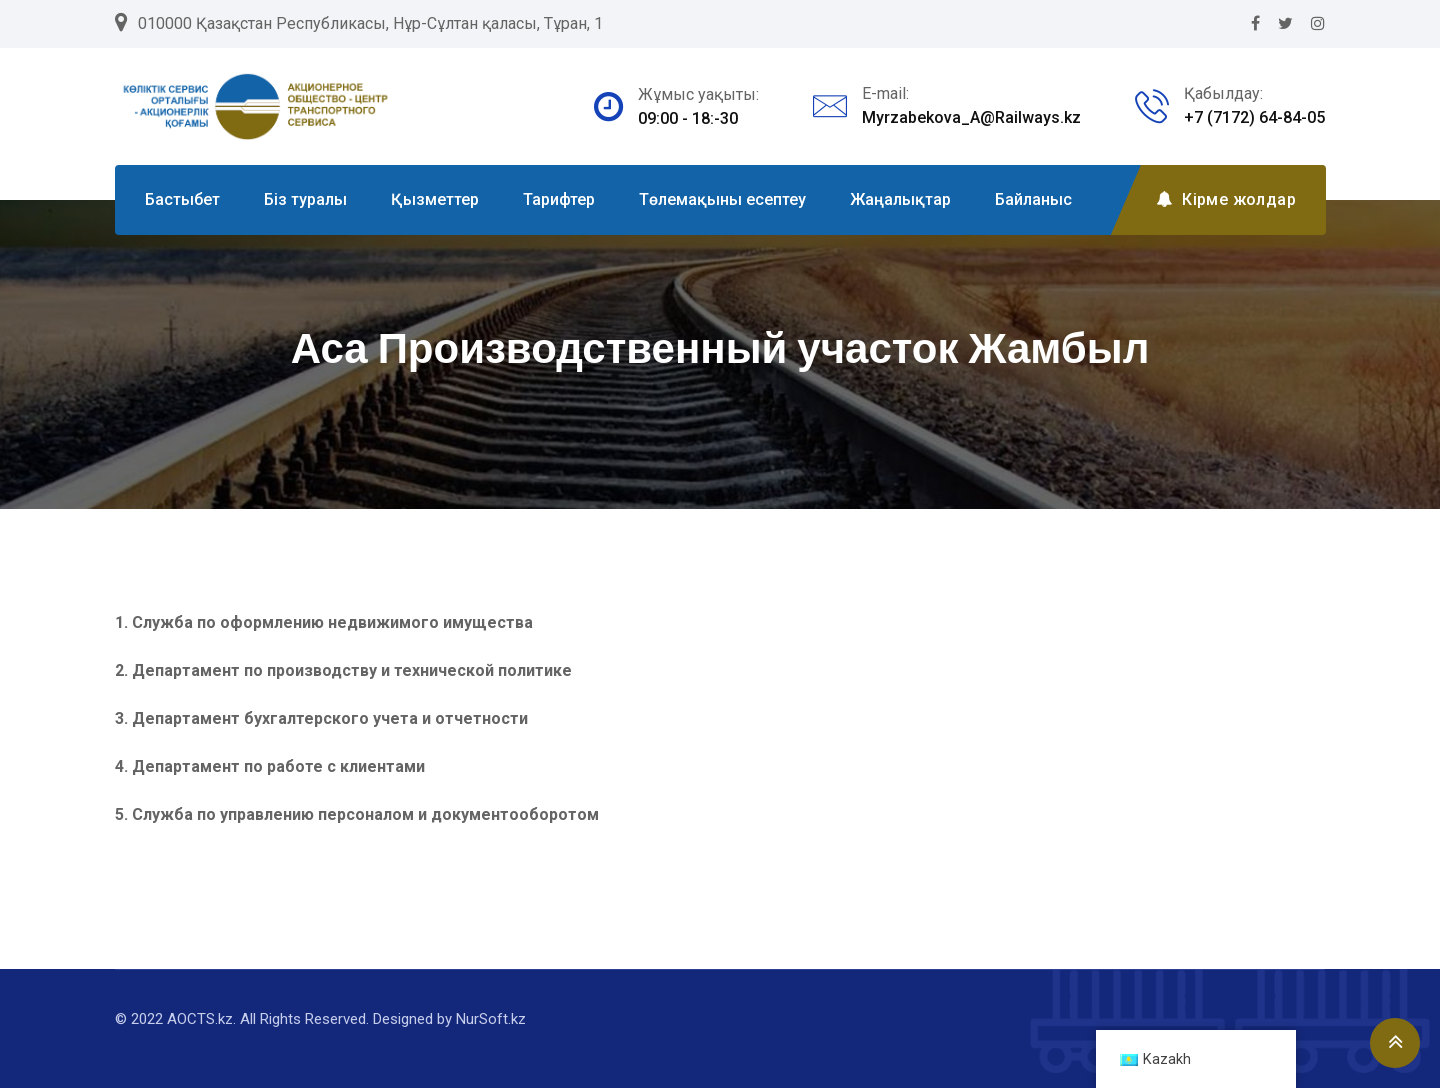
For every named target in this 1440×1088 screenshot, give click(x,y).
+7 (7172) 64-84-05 (1254, 117)
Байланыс (1033, 199)
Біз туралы (305, 199)
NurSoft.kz (491, 1019)
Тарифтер (559, 199)
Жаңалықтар (900, 199)
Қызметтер (435, 199)
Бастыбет (182, 199)
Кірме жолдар (1226, 199)
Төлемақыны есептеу (722, 199)
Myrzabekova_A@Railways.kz (971, 117)
